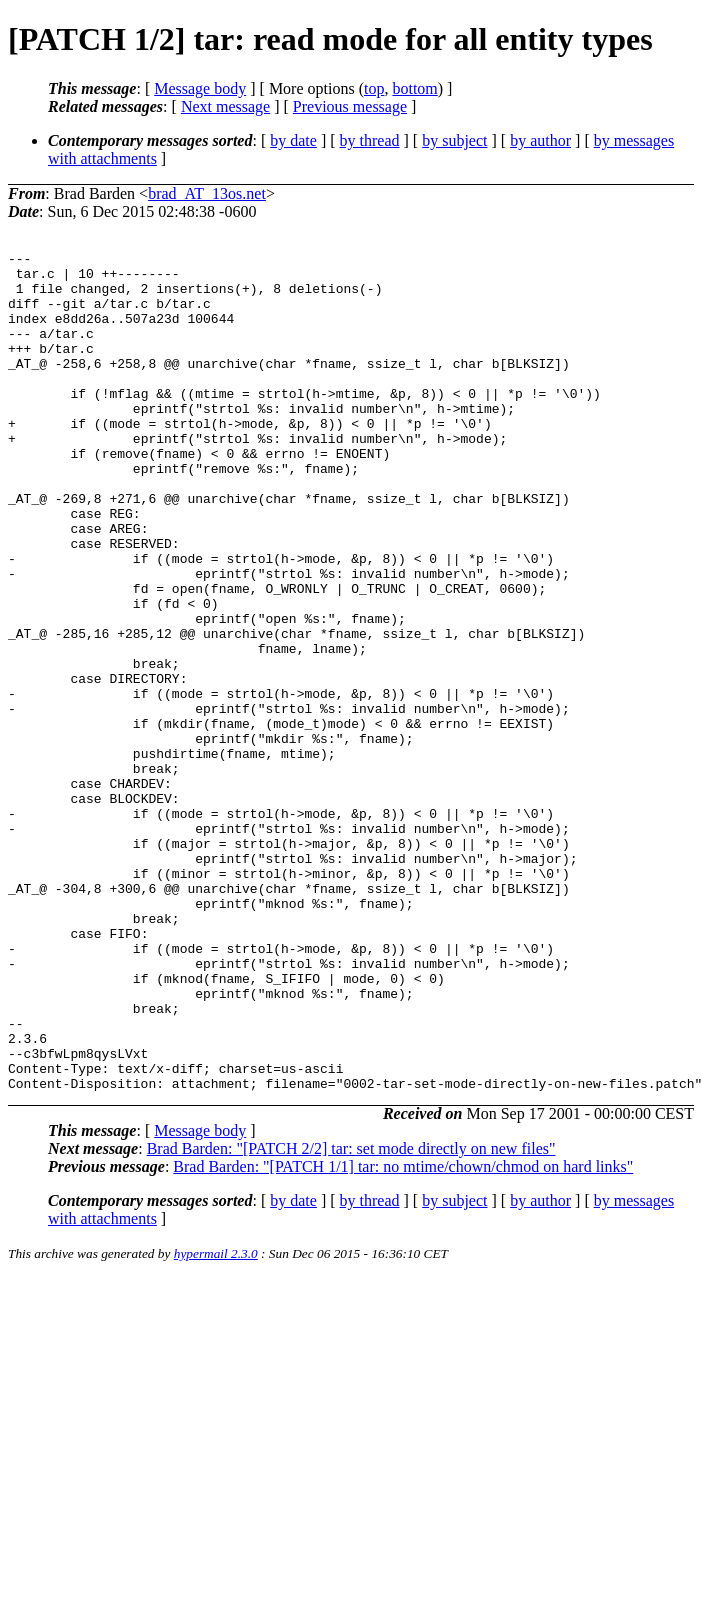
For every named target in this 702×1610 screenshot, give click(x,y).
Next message (225, 106)
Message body (200, 88)
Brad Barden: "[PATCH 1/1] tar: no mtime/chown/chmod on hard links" (403, 1334)
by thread (370, 140)
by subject (454, 140)
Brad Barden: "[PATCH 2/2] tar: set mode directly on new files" (351, 1316)
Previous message (350, 106)
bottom (414, 88)
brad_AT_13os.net (207, 193)
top (374, 88)
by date (293, 140)
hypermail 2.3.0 (216, 1421)
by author (540, 140)
